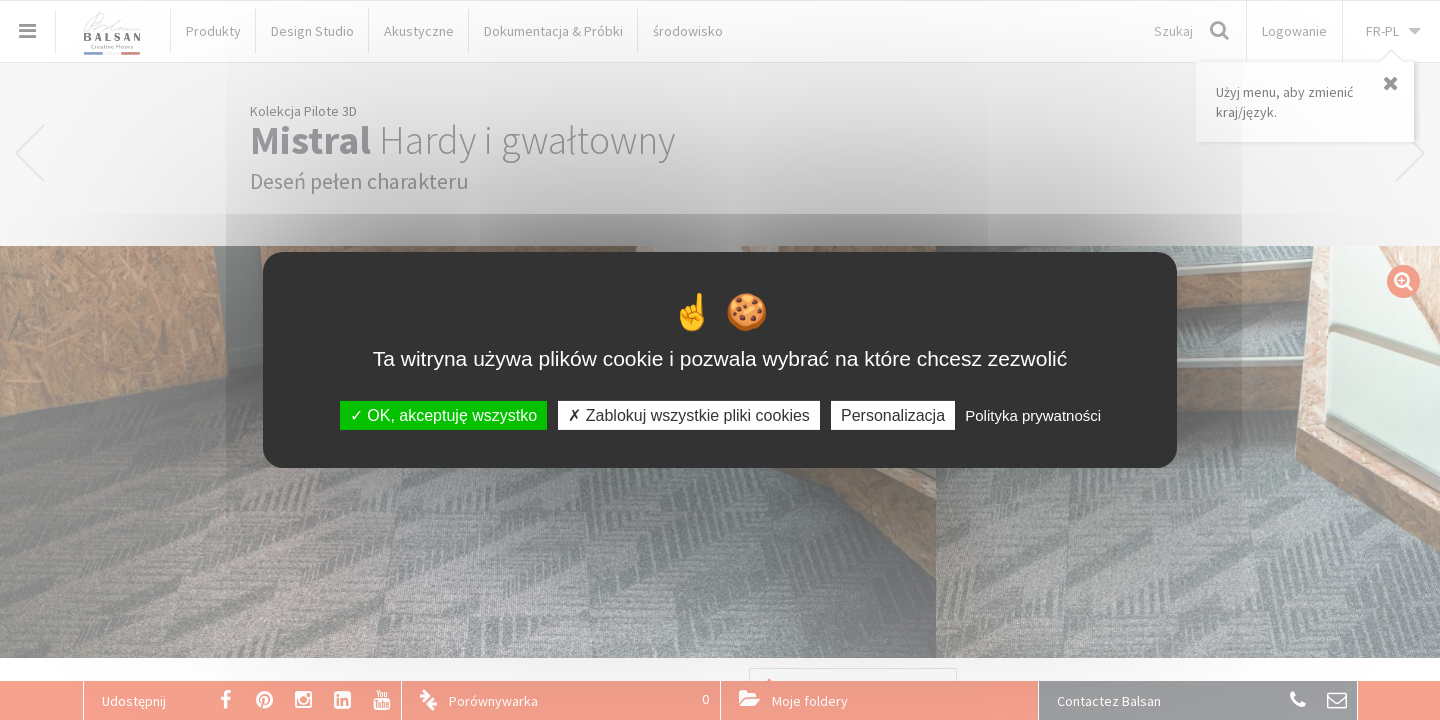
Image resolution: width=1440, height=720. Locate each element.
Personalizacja (893, 415)
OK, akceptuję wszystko (443, 415)
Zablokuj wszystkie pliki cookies (689, 415)
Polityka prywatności (1033, 415)
